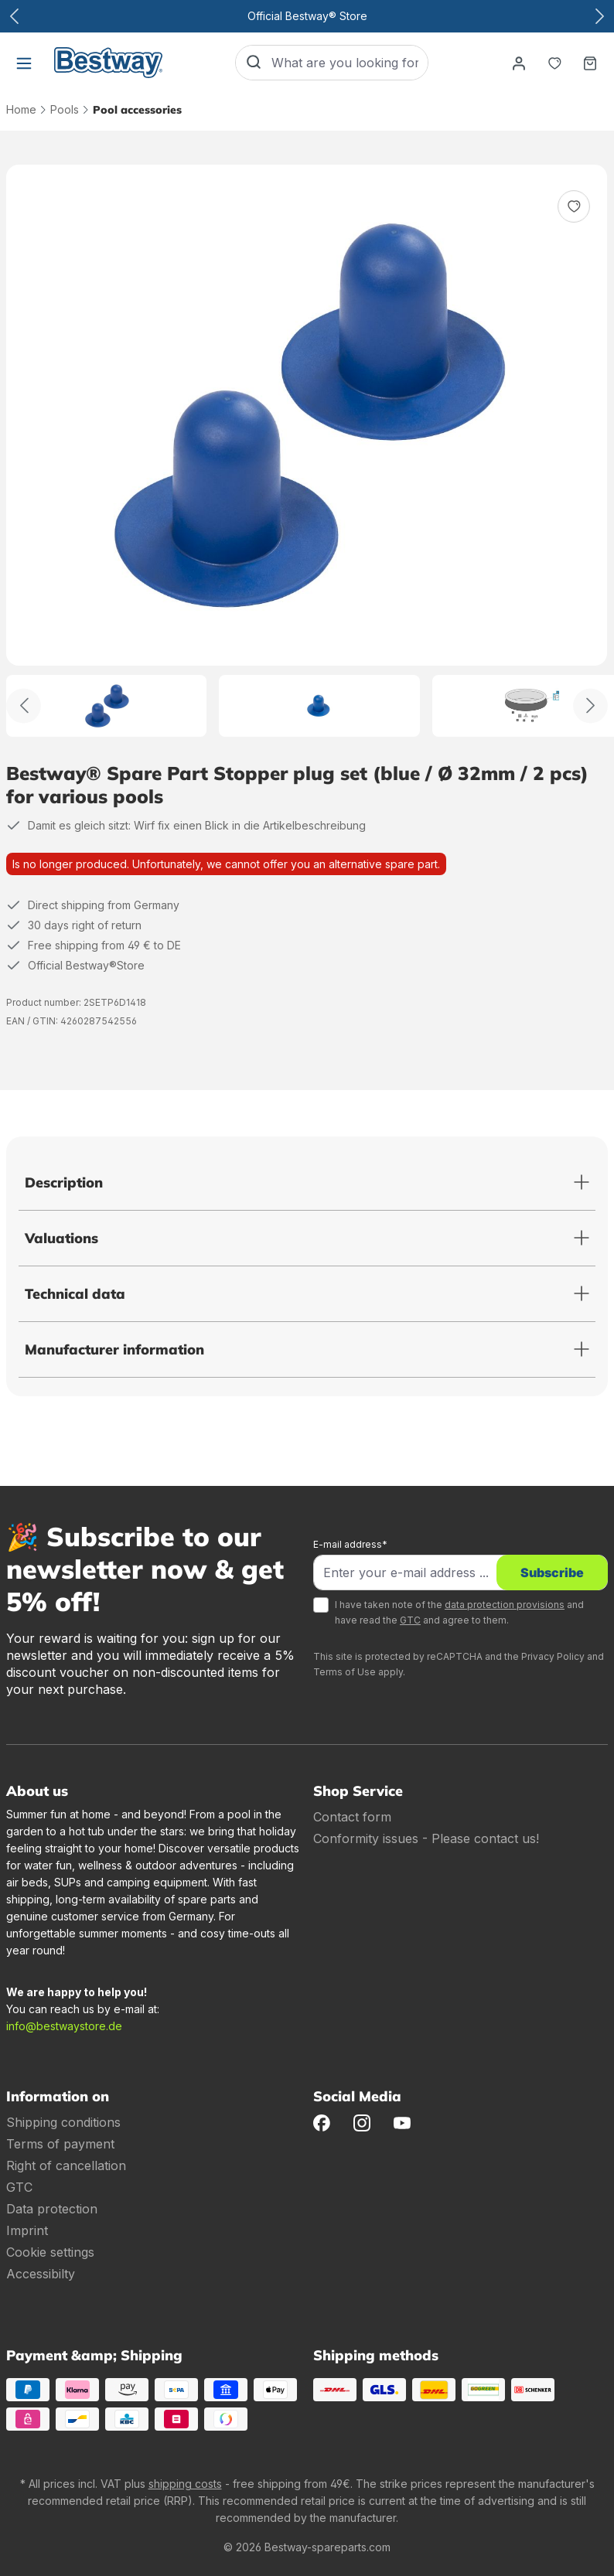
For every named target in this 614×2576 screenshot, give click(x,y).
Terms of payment (60, 2144)
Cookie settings (50, 2252)
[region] (307, 451)
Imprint (27, 2230)
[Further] (590, 705)
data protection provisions (505, 1604)
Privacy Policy (553, 1656)
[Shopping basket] (590, 63)
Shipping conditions (63, 2122)
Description (64, 1182)
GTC (410, 1620)
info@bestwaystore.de (64, 2026)
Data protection (51, 2209)
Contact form (352, 1817)
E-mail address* (350, 1544)
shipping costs (185, 2483)
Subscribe (552, 1572)
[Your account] (519, 63)
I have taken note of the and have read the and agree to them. (459, 1612)
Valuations (61, 1238)
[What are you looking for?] (349, 63)
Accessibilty (40, 2273)
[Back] (23, 705)
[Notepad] (554, 63)
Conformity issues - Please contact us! (426, 1838)
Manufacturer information (114, 1349)
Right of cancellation (66, 2165)
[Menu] (24, 63)
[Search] (253, 63)
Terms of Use (344, 1672)
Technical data (75, 1294)
